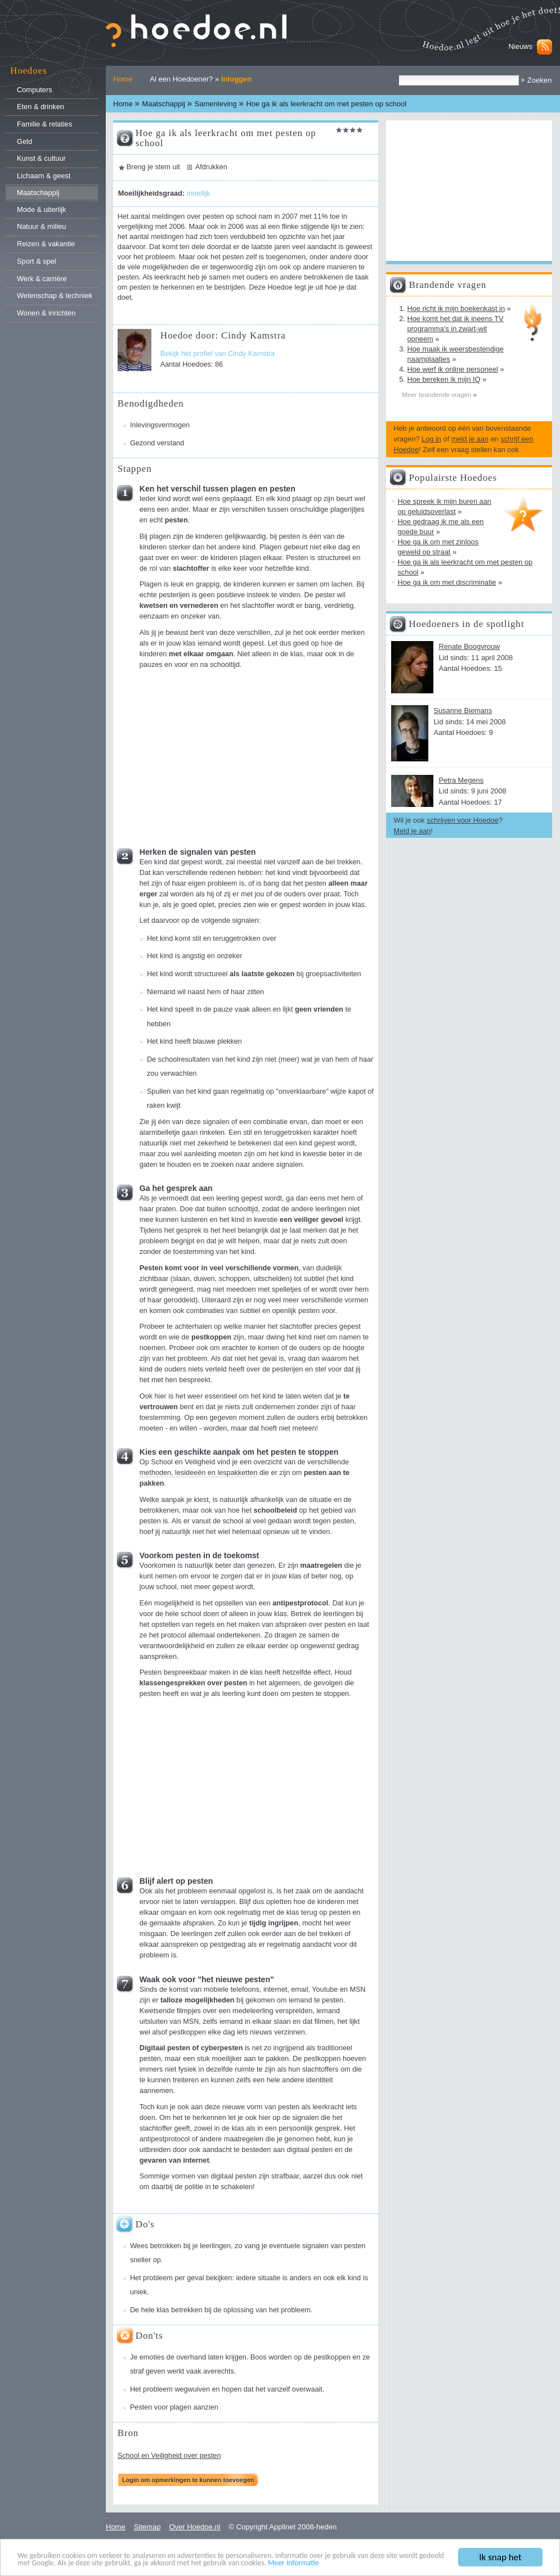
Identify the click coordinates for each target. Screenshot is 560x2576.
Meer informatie (293, 2564)
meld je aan (470, 439)
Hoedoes (28, 70)
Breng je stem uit (153, 167)
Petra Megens (460, 780)
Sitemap (147, 2527)
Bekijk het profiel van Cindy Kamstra (217, 354)
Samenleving (216, 104)
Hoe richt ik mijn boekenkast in (456, 308)
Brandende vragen (447, 284)
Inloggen (236, 79)
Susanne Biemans (462, 710)
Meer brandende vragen (437, 394)
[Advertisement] (224, 754)
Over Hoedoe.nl (194, 2527)
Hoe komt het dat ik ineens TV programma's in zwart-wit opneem (455, 328)
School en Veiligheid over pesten (169, 2456)
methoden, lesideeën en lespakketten (199, 1473)
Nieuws (520, 46)
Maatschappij (163, 104)
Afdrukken (211, 167)
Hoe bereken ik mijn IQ (443, 379)
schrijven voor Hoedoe (462, 820)
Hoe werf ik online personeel (452, 369)
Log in (431, 439)
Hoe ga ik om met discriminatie (446, 582)
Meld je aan (412, 831)
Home (123, 79)
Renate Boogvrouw (469, 646)
